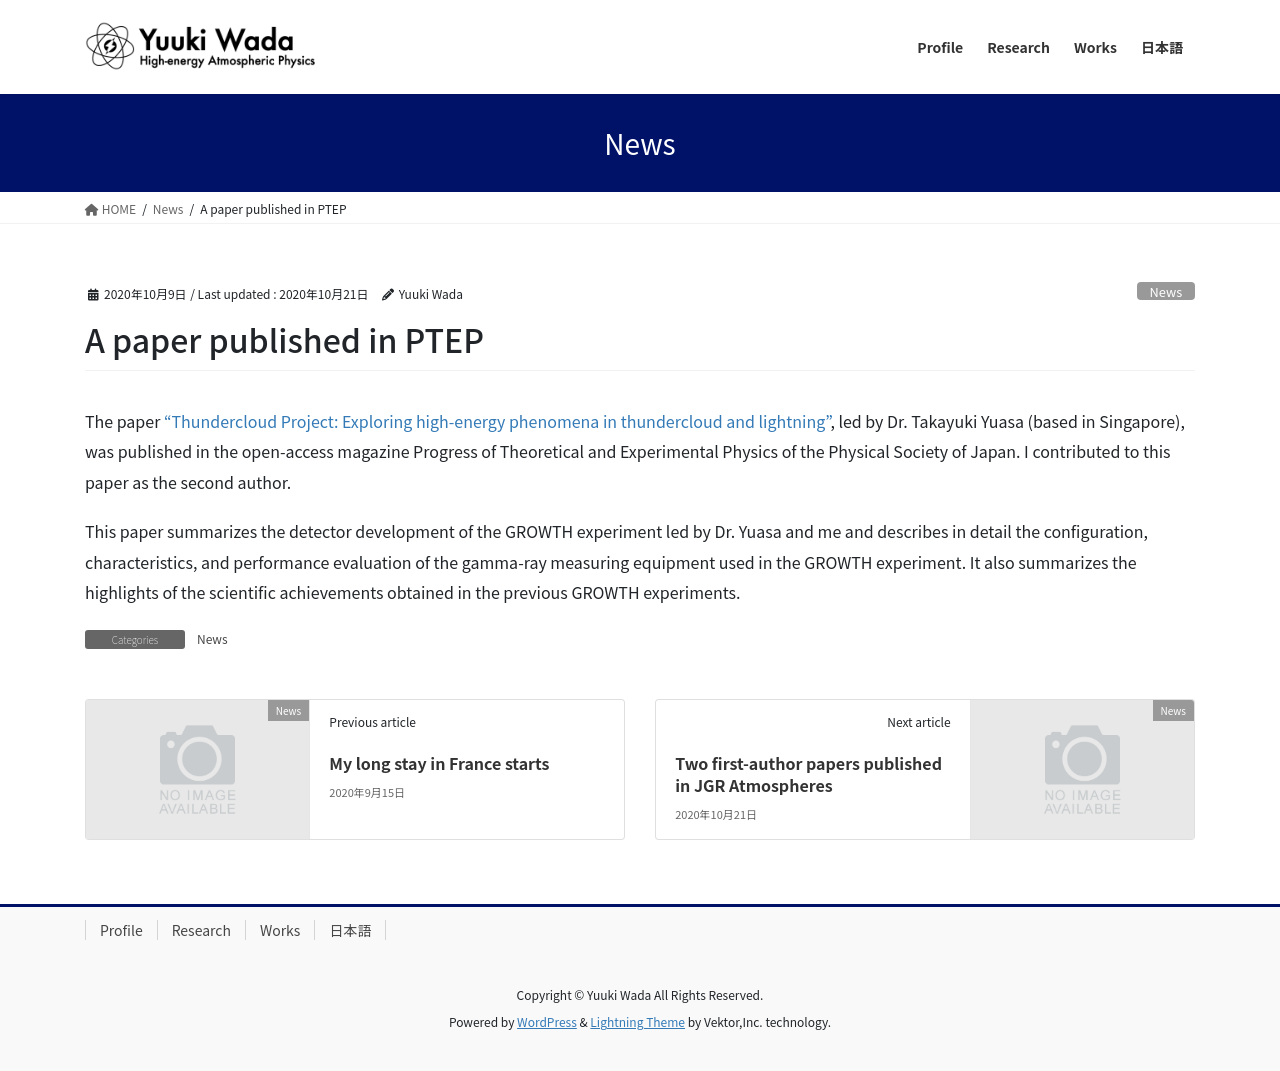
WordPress (547, 1021)
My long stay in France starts (439, 763)
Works (280, 930)
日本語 (350, 930)
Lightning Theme (637, 1021)
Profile (121, 930)
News (1166, 291)
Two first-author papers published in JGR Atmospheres (808, 774)
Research (201, 930)
